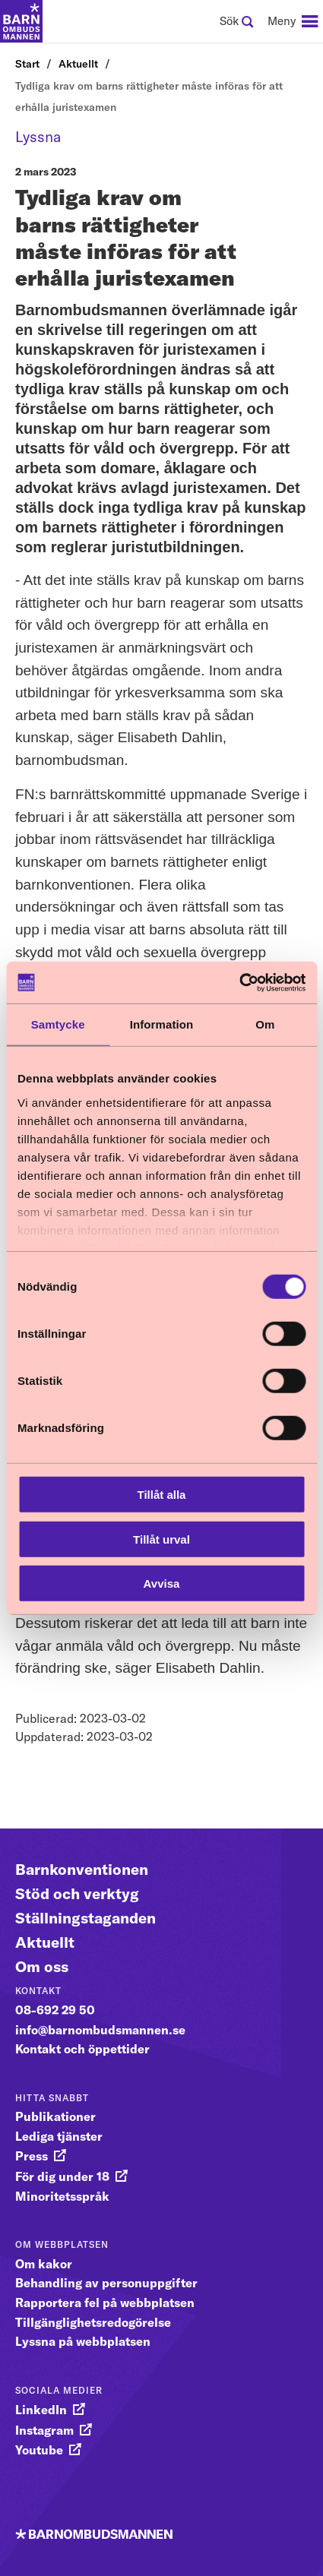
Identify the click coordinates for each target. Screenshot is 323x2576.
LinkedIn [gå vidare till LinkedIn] (41, 2409)
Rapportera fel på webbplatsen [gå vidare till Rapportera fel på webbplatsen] (105, 2302)
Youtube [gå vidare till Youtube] (39, 2449)
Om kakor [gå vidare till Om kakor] (43, 2263)
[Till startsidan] (21, 21)
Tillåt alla (162, 1494)
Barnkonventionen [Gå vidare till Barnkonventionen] (81, 1869)
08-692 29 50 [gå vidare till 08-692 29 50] (55, 2010)
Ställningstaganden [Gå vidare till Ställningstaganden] (85, 1917)
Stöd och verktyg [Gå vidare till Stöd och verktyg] (77, 1893)
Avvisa (162, 1583)
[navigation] (292, 21)
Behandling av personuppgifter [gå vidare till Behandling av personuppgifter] (106, 2282)
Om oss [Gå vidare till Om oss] (41, 1966)
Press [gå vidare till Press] (31, 2156)
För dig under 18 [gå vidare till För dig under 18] (62, 2176)
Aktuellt (78, 64)
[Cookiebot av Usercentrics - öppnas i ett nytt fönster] (239, 982)
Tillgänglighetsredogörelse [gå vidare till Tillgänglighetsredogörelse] (93, 2322)
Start (27, 64)
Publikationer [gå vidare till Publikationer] (55, 2116)
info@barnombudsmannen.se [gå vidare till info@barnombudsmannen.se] (100, 2029)
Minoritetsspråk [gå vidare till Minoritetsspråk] (62, 2196)
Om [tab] (264, 1024)
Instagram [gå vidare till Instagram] (44, 2430)
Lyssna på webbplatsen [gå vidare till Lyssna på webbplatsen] (82, 2341)
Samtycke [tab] (58, 1024)
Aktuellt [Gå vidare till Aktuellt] (44, 1942)
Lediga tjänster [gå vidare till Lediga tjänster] (59, 2136)
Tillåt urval (161, 1538)
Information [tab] (162, 1024)
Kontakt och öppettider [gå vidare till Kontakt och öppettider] (82, 2048)
